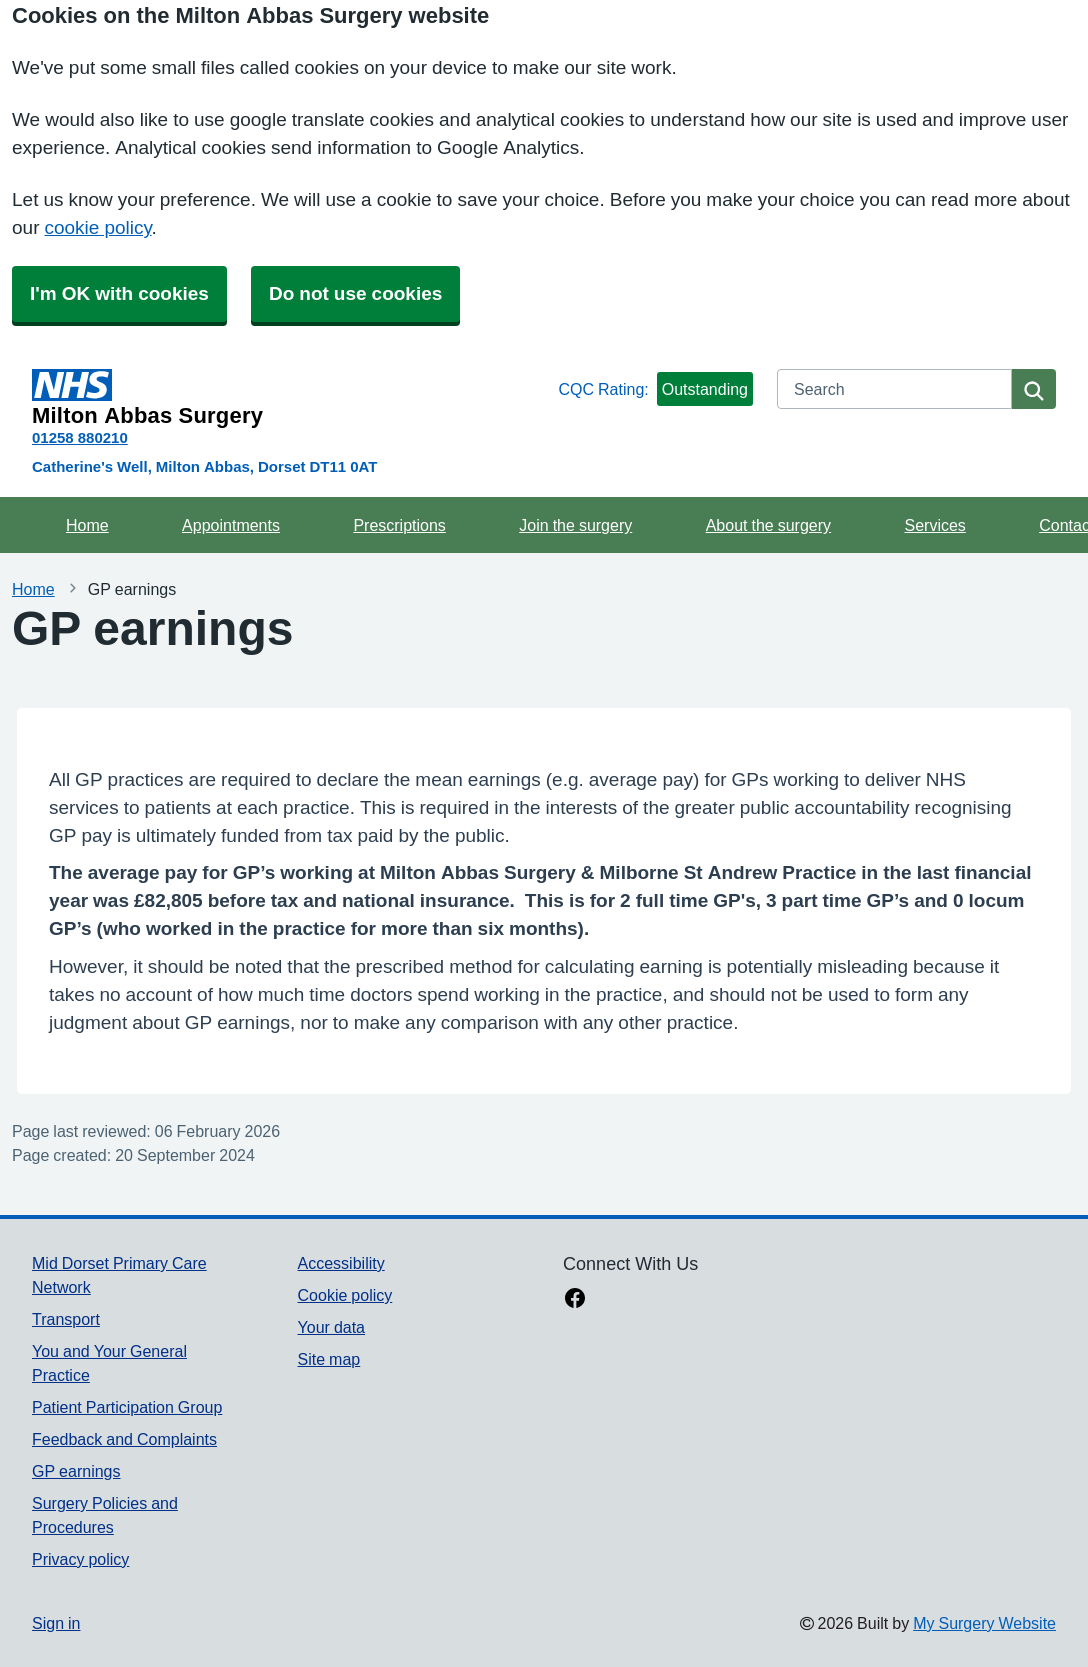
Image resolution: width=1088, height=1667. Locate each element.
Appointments (231, 525)
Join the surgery (575, 525)
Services (934, 525)
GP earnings (76, 1471)
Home (87, 525)
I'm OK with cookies (119, 293)
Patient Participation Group (127, 1407)
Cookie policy (345, 1295)
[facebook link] (575, 1300)
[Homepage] (291, 398)
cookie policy (97, 227)
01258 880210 (80, 437)
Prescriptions (399, 525)
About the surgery (768, 525)
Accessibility (341, 1263)
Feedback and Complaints (124, 1439)
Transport (66, 1319)
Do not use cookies (355, 293)
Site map (329, 1359)
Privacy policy (80, 1559)
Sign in (56, 1623)
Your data (331, 1327)
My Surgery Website (984, 1623)
